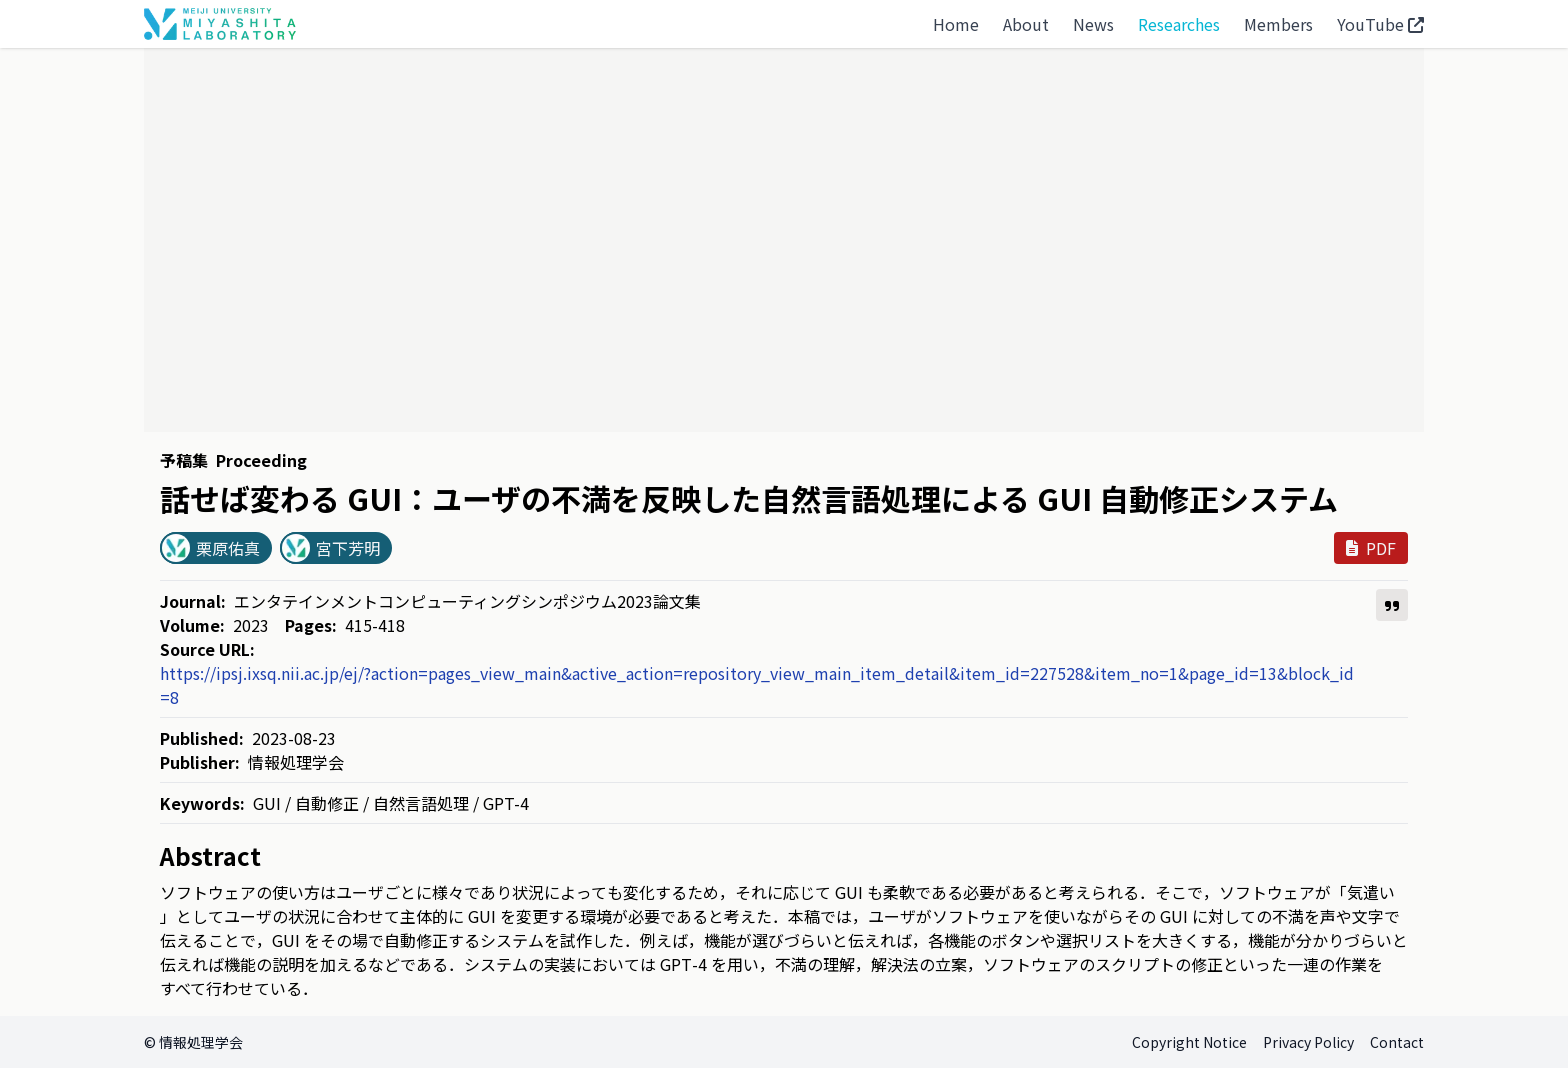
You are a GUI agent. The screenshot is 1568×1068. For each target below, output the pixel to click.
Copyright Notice (1189, 1042)
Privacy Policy (1308, 1042)
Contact (1397, 1042)
